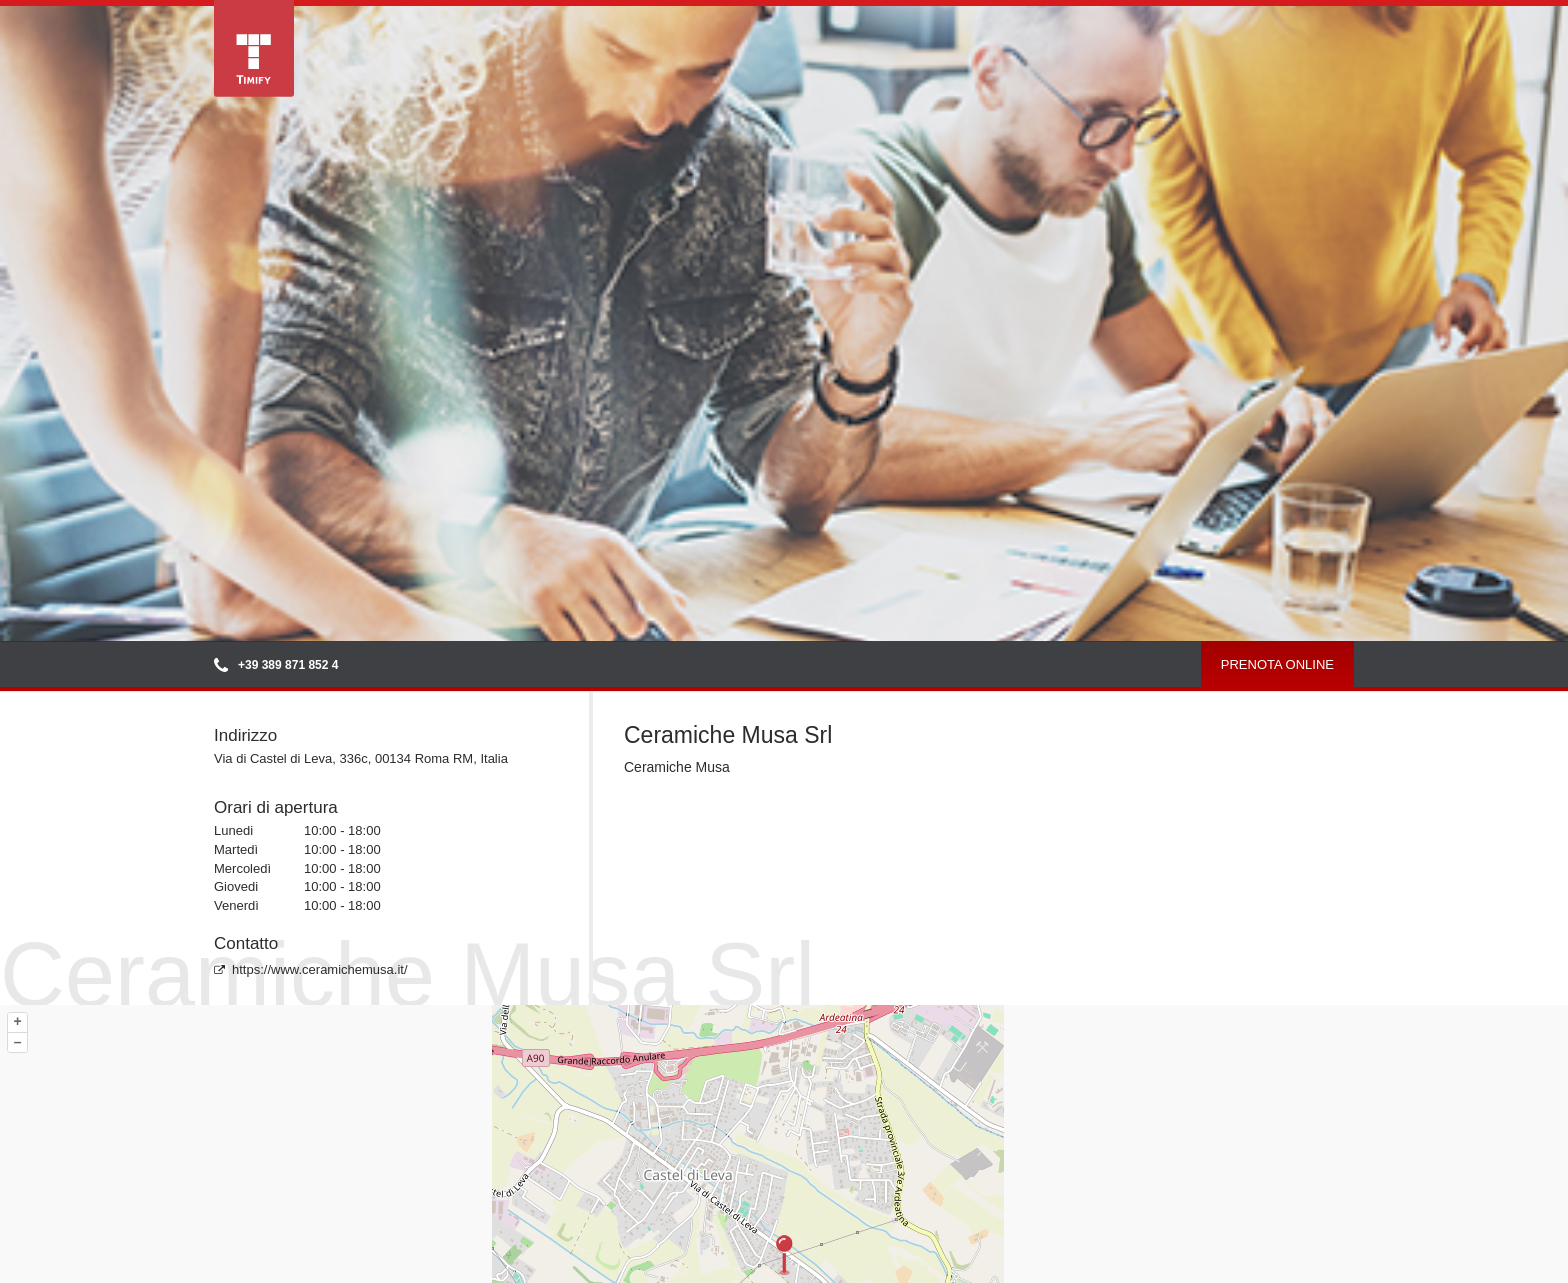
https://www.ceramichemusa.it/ (311, 969)
